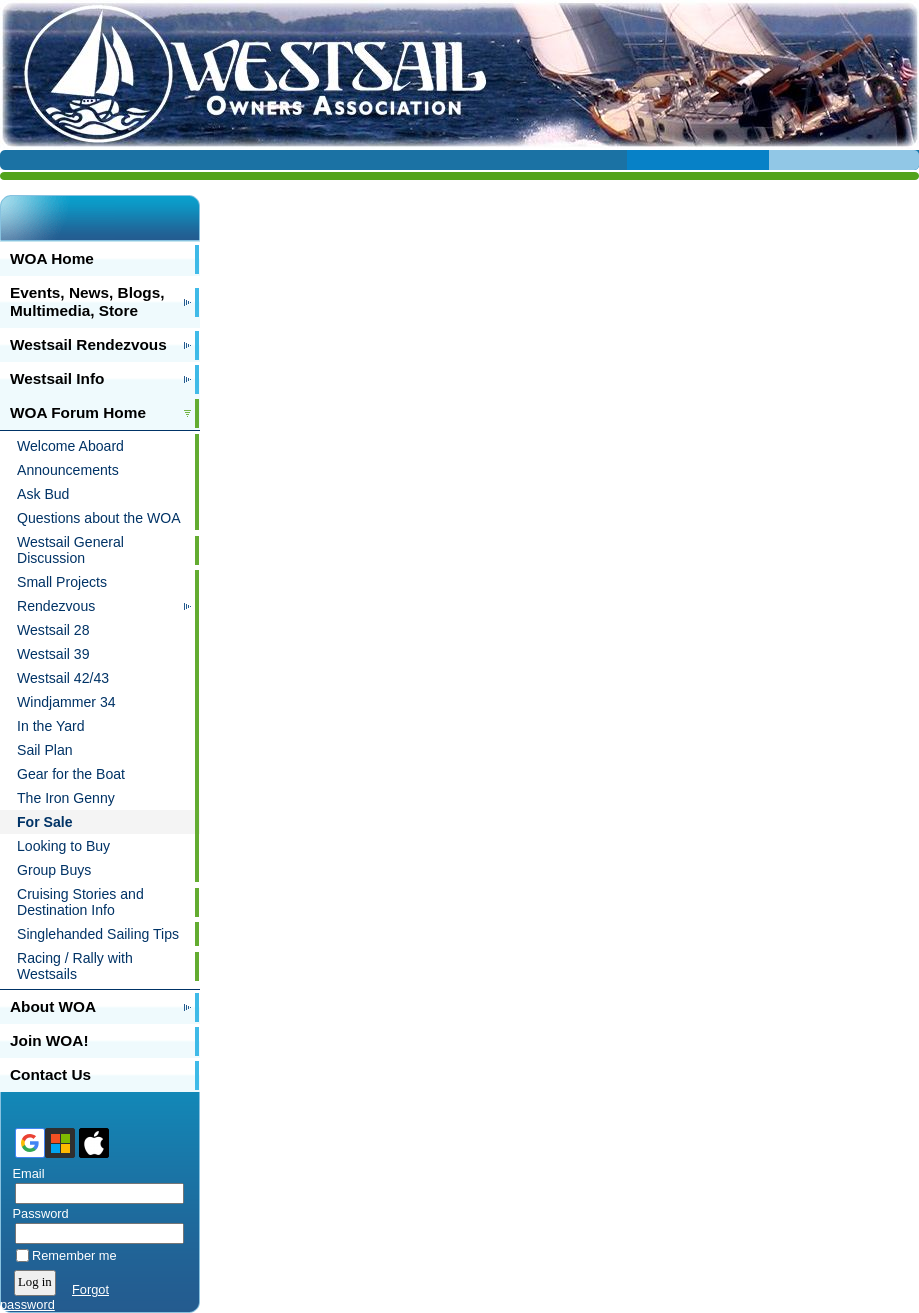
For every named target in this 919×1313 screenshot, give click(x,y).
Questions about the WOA (99, 518)
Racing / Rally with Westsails (75, 966)
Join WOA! (49, 1040)
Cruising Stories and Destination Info (80, 902)
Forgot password (54, 1297)
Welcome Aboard (70, 446)
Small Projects (62, 582)
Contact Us (50, 1074)
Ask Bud (43, 494)
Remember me (74, 1255)
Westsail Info (57, 378)
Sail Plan (45, 750)
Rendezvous (56, 606)
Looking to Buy (63, 846)
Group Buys (54, 870)
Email (24, 1173)
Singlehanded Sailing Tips (98, 934)
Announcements (68, 470)
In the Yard (51, 726)
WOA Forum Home (78, 412)
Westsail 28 (53, 630)
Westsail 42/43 (63, 678)
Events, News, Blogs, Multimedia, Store (87, 301)
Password (36, 1213)
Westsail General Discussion (70, 550)
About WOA (53, 1006)
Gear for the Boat (71, 774)
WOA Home (52, 258)
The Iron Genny (66, 798)
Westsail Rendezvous (88, 344)
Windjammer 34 (66, 702)
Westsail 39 (53, 654)
